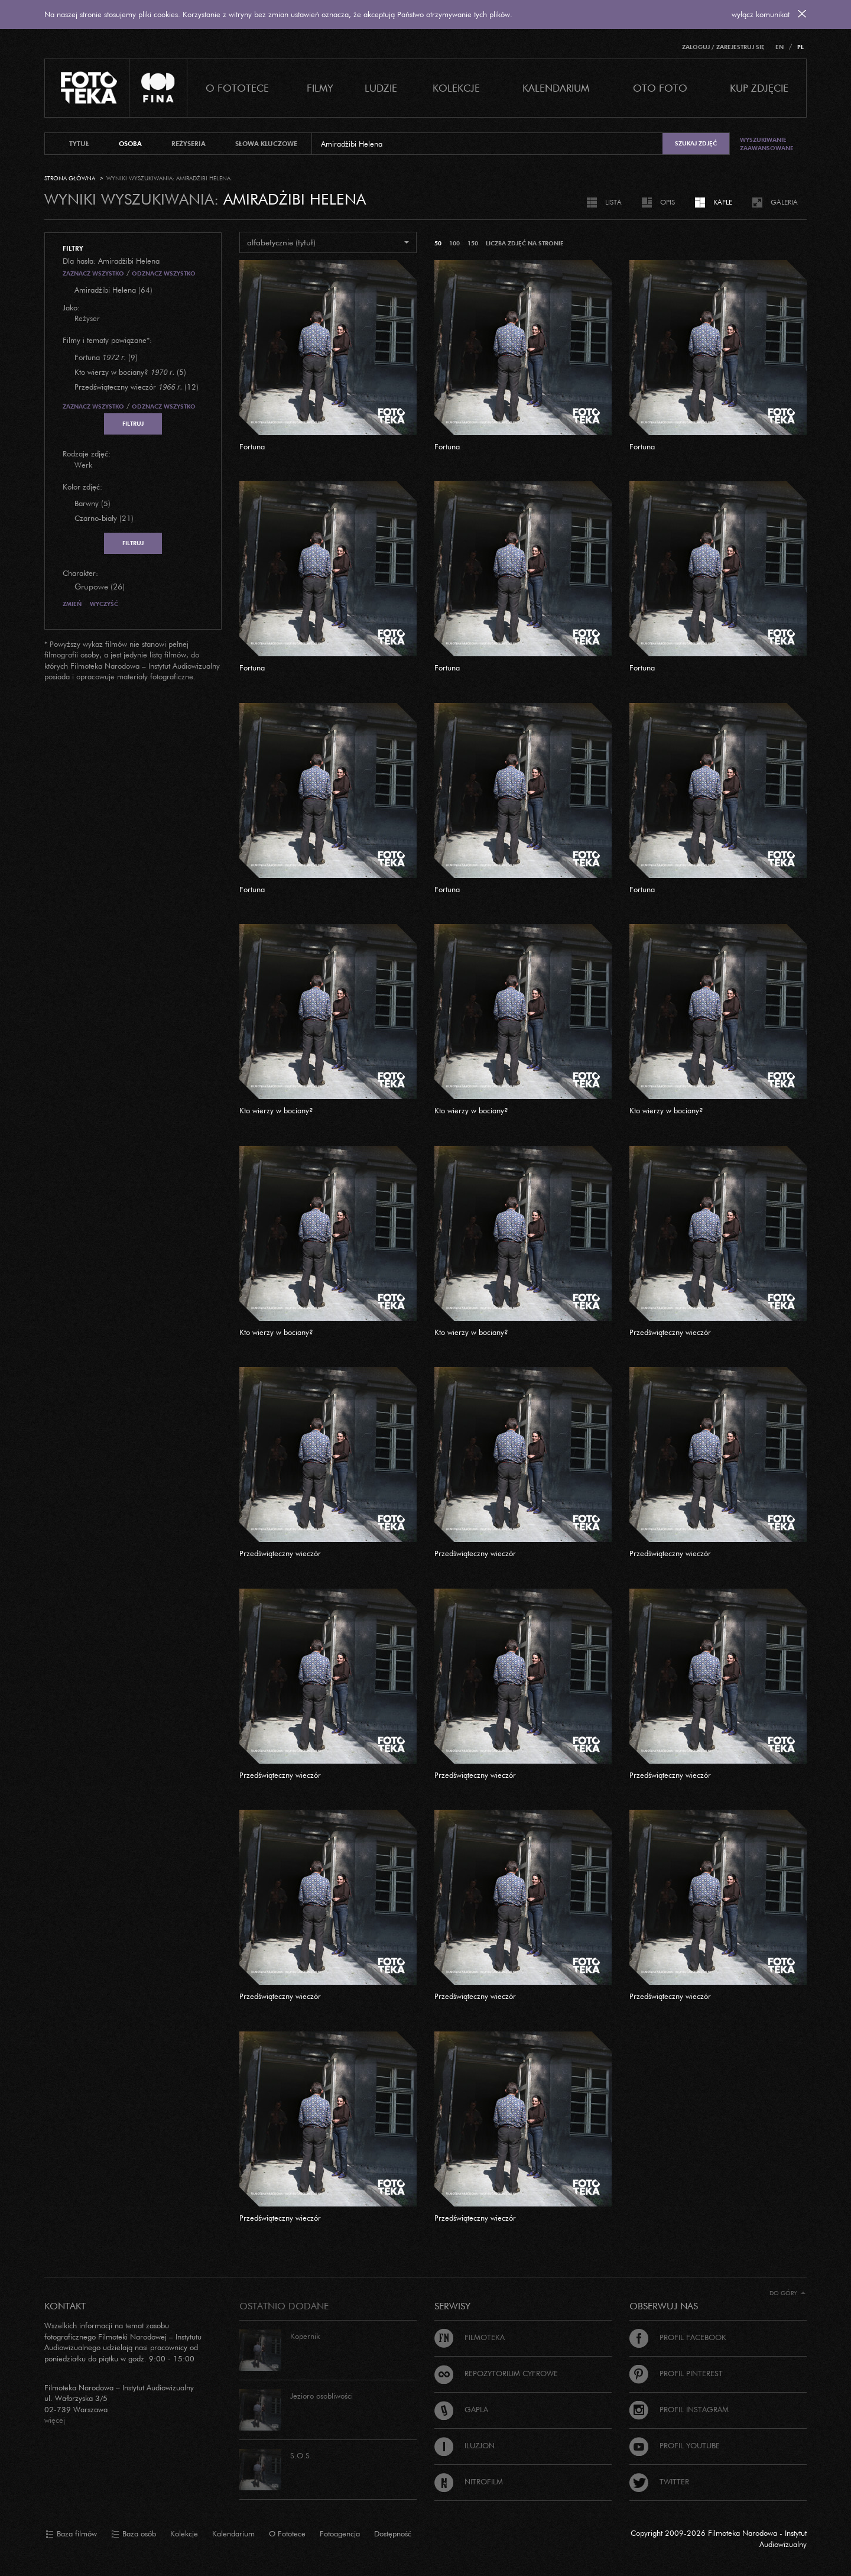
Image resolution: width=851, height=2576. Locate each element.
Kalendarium (555, 88)
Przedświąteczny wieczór (670, 1332)
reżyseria (188, 144)
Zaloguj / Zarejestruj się (723, 47)
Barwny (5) (92, 503)
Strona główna (69, 178)
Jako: (71, 307)
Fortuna (252, 446)
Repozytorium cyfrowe (496, 2373)
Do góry (787, 2293)
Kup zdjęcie (759, 88)
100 (454, 243)
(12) (136, 386)
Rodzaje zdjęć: (87, 453)
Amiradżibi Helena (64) (113, 289)
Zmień (72, 604)
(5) (130, 372)
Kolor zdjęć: (82, 486)
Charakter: (80, 573)
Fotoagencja (340, 2533)
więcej (54, 2420)
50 (437, 243)
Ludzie (381, 88)
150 (472, 243)
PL (800, 47)
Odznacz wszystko (164, 273)
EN (779, 47)
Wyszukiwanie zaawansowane (767, 144)
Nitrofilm (468, 2481)
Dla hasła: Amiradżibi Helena (111, 260)
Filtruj (133, 423)
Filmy (320, 88)
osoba (130, 144)
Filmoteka (469, 2337)
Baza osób (133, 2534)
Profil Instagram (679, 2409)
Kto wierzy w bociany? (276, 1110)
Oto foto (660, 88)
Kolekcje (456, 88)
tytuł (79, 144)
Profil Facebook (677, 2337)
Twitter (659, 2481)
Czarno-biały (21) (104, 518)
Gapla (461, 2409)
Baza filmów (71, 2534)
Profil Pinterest (676, 2373)
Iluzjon (464, 2445)
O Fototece (237, 88)
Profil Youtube (674, 2445)
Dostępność (392, 2533)
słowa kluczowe (266, 144)
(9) (106, 357)
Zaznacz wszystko (93, 273)
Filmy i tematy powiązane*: (107, 340)
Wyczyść (104, 604)
